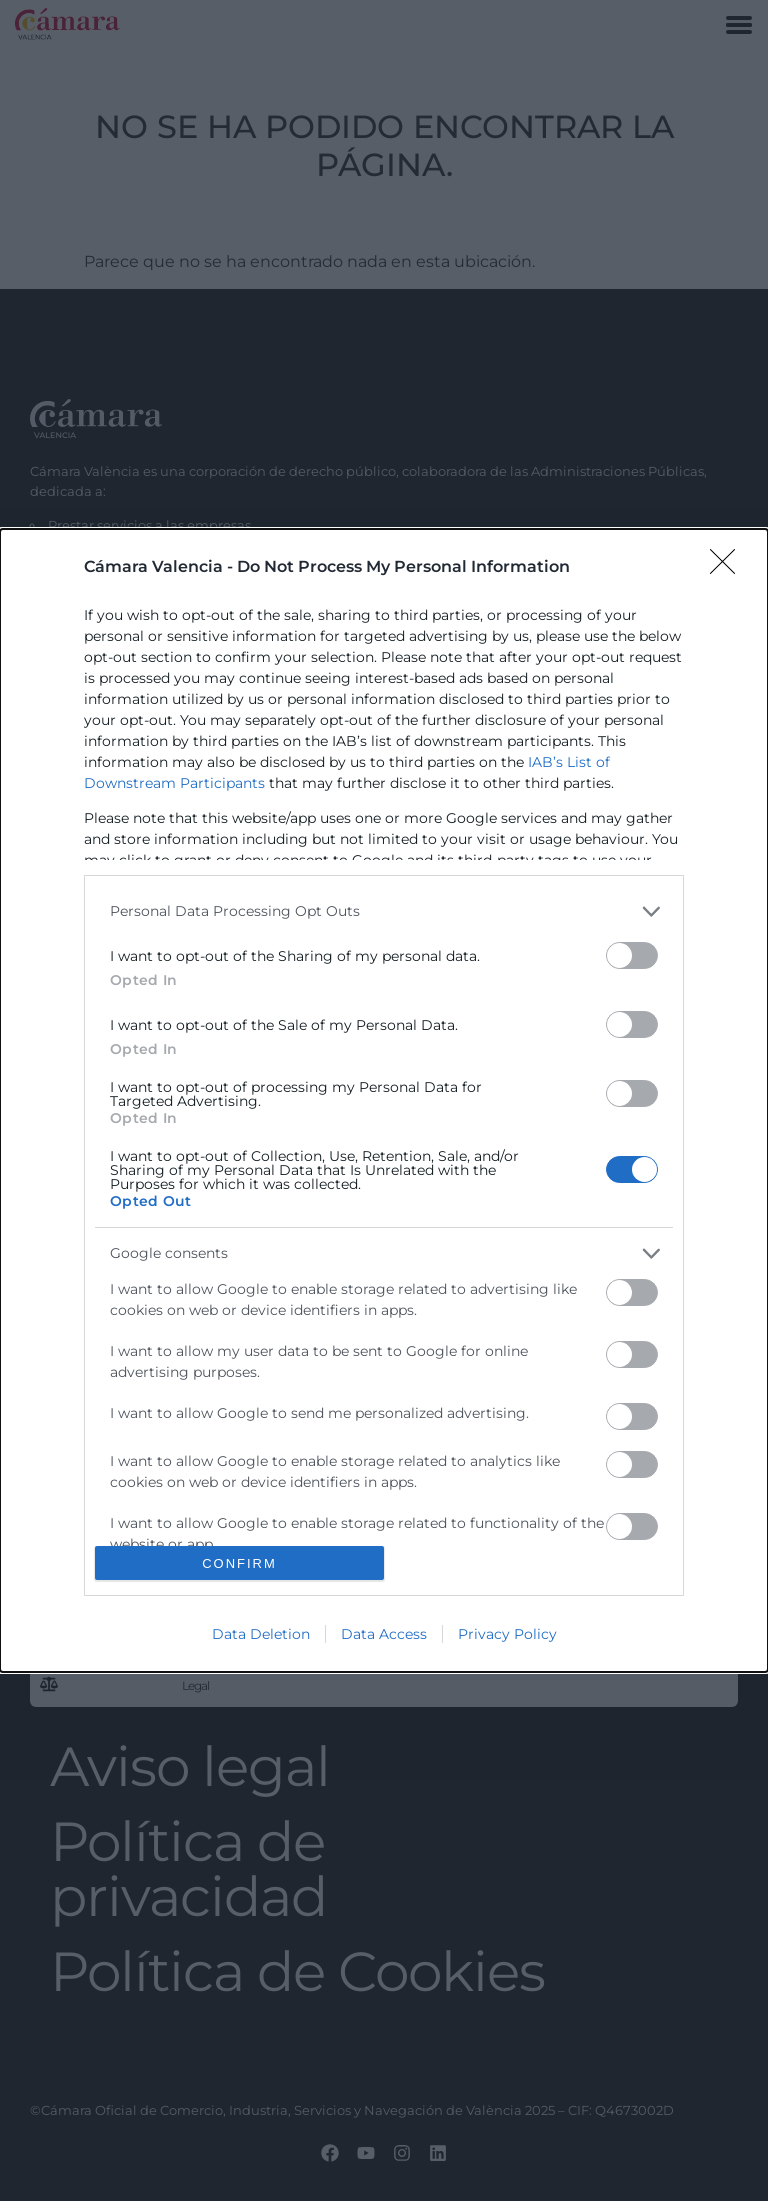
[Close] (729, 568)
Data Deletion (261, 1634)
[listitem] (384, 911)
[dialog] (384, 1100)
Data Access (384, 1634)
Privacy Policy (507, 1634)
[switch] (632, 955)
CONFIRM (239, 1563)
